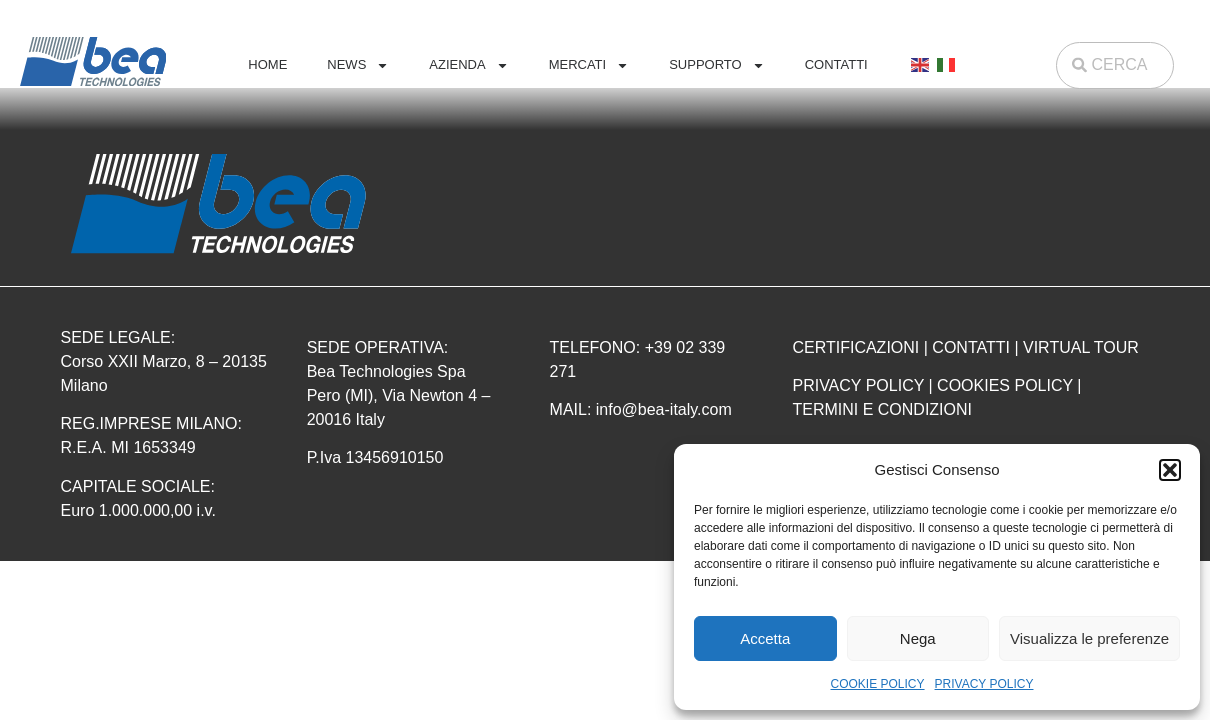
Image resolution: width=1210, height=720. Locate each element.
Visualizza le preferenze (1089, 638)
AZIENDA (468, 65)
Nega (918, 638)
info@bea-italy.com (664, 409)
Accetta (765, 638)
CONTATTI (836, 64)
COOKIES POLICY (1005, 385)
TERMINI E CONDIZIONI (882, 409)
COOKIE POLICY (878, 684)
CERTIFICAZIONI (855, 347)
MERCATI (589, 65)
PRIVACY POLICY (984, 684)
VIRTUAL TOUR (1081, 347)
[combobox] (1115, 65)
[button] (1170, 470)
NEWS (358, 65)
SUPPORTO (716, 65)
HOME (267, 64)
